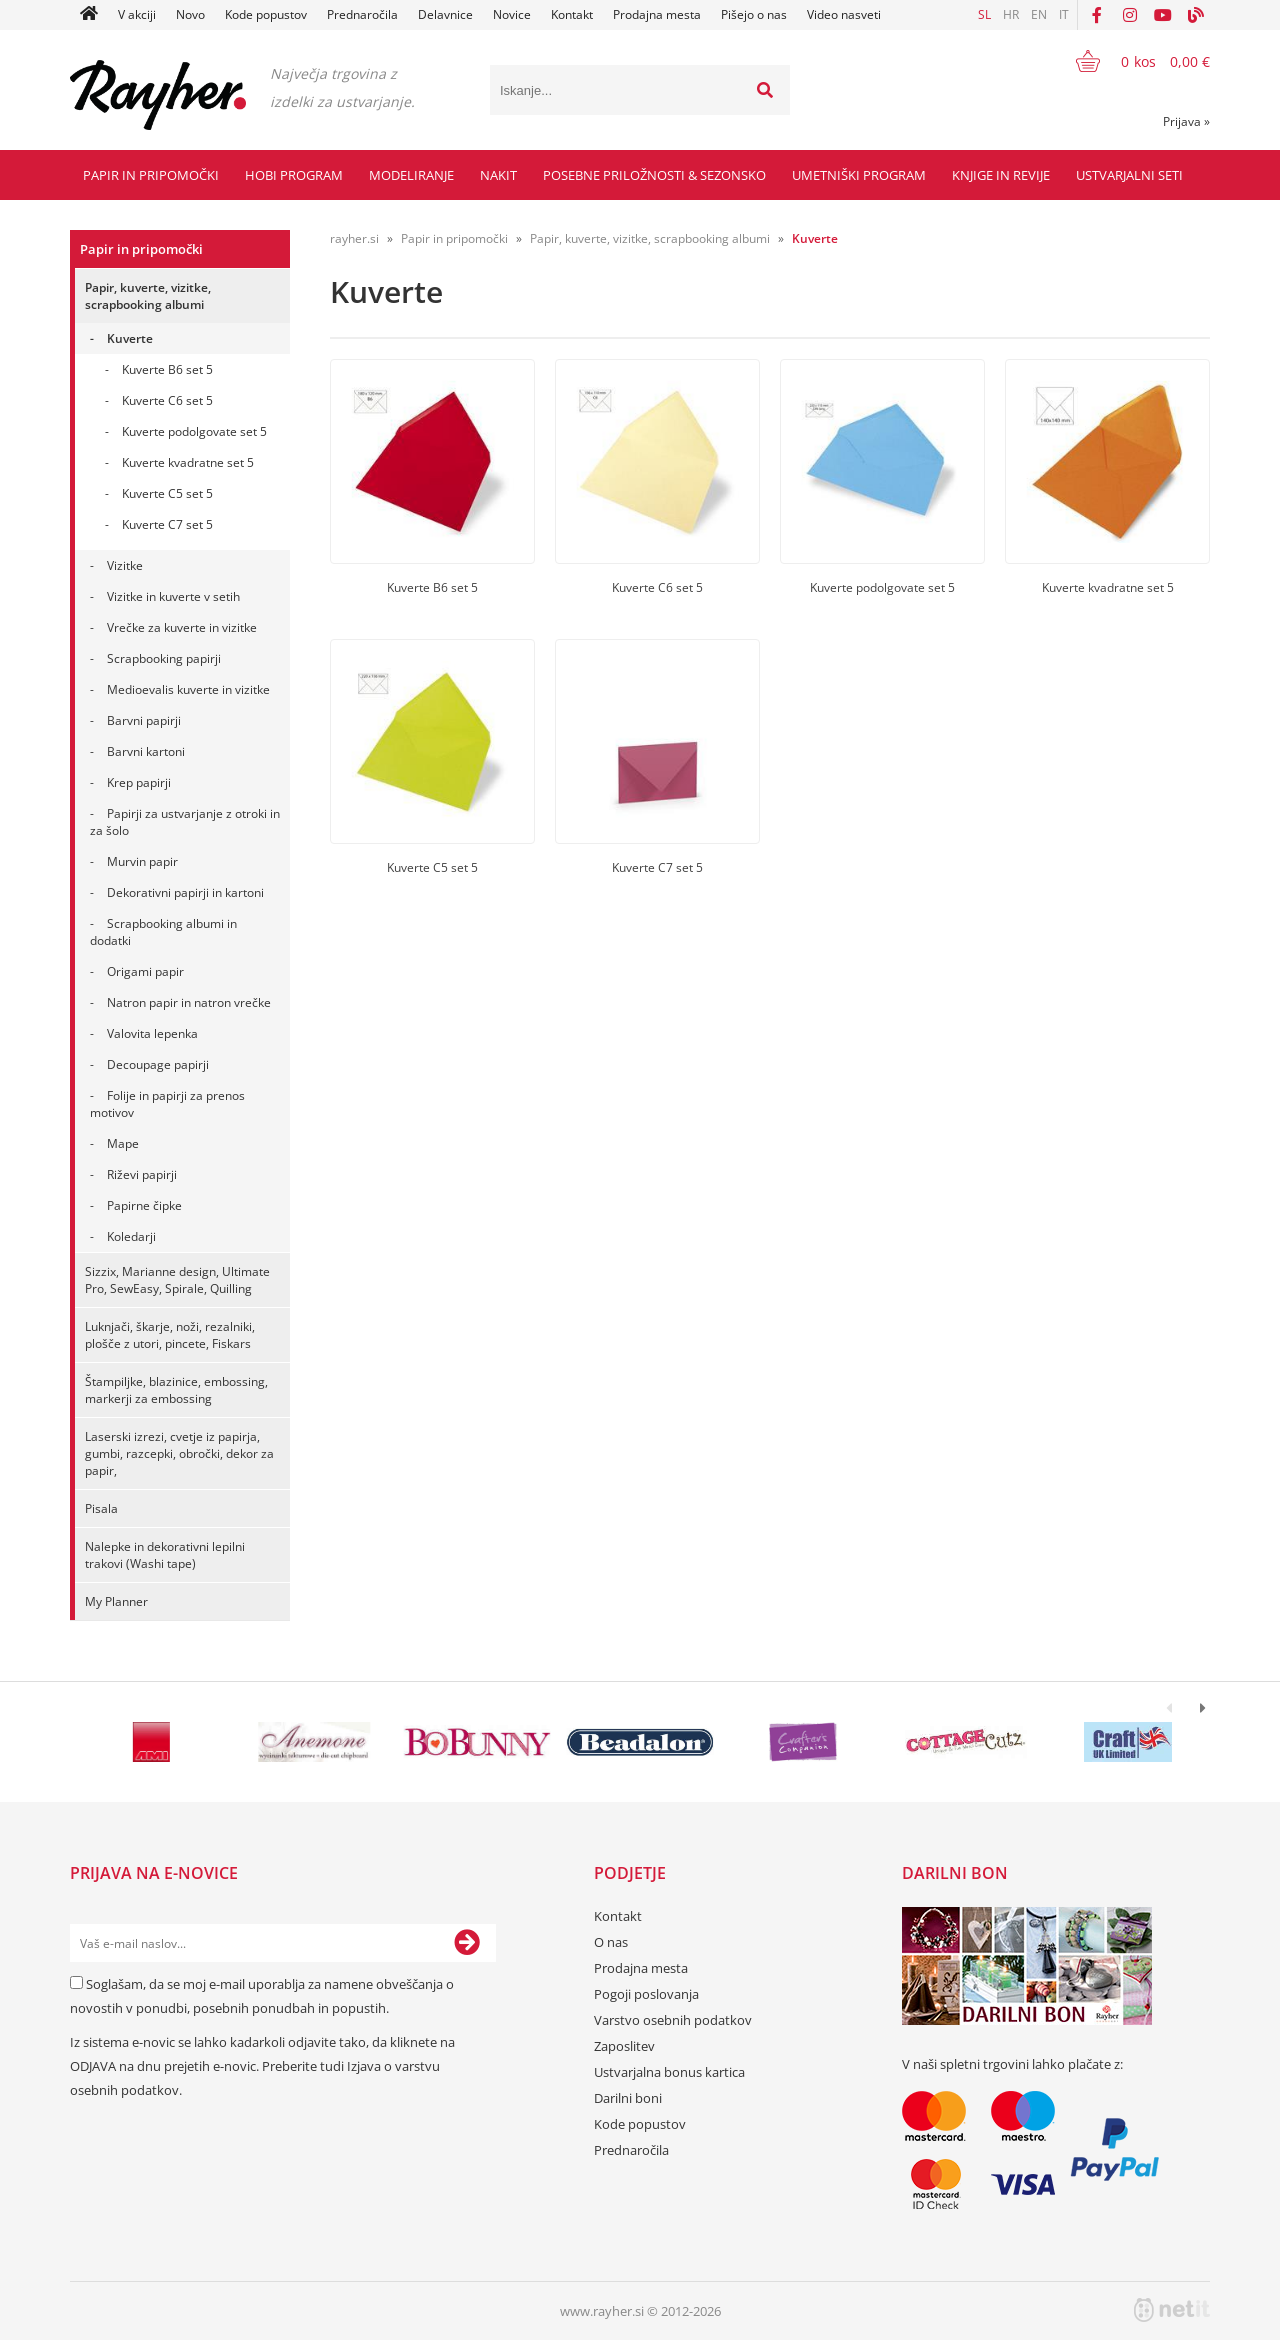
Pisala (101, 1508)
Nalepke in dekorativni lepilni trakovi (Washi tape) (165, 1555)
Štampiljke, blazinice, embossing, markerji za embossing (176, 1390)
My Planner (116, 1601)
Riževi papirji (142, 1174)
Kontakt (572, 14)
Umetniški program (859, 175)
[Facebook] (1097, 15)
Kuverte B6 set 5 (167, 369)
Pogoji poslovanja (646, 1994)
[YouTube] (1163, 15)
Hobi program (294, 175)
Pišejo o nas (754, 14)
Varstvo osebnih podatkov (673, 2020)
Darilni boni (628, 2098)
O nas (611, 1942)
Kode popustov (266, 14)
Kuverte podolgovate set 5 (194, 431)
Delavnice (445, 14)
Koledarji (131, 1236)
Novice (512, 14)
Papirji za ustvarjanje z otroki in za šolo (185, 822)
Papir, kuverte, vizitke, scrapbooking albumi (148, 296)
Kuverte (130, 338)
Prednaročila (362, 14)
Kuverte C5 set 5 (167, 493)
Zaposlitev (624, 2046)
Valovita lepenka (152, 1033)
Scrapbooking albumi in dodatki (163, 932)
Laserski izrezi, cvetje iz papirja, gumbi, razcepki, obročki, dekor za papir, (179, 1453)
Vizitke (125, 565)
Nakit (498, 175)
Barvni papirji (144, 720)
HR (1011, 14)
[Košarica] (1130, 61)
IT (1064, 14)
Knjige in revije (1001, 175)
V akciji (137, 14)
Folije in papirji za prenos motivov (167, 1104)
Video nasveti (844, 14)
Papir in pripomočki (151, 175)
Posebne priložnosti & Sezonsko (654, 175)
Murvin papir (142, 861)
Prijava (1186, 121)
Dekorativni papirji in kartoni (185, 892)
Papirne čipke (144, 1205)
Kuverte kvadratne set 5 (188, 462)
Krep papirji (139, 782)
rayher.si (354, 238)
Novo (190, 14)
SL (984, 14)
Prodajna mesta (657, 14)
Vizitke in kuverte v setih (173, 596)
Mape (123, 1143)
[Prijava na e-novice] (467, 1943)
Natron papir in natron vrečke (189, 1002)
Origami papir (145, 971)
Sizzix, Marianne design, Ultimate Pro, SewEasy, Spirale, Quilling (177, 1280)
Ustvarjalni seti (1129, 175)
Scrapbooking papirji (164, 658)
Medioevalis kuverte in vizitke (188, 689)
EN (1039, 14)
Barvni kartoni (146, 751)
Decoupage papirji (158, 1064)
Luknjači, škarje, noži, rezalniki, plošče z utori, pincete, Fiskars (170, 1335)
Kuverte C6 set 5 (167, 400)
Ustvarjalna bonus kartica (669, 2072)
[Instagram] (1130, 15)
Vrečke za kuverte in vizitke (182, 627)
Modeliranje (411, 175)
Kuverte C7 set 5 (167, 524)
